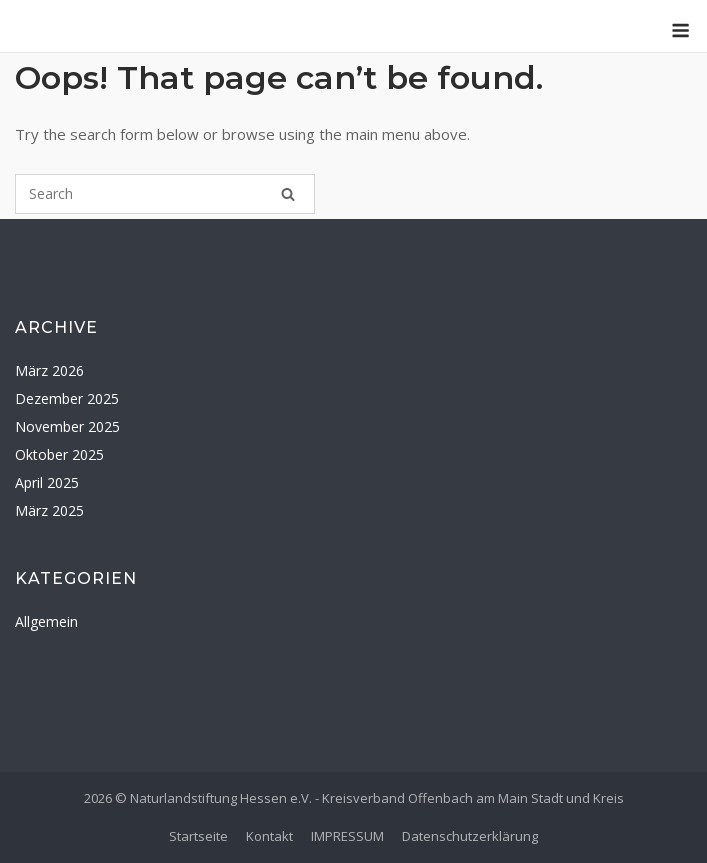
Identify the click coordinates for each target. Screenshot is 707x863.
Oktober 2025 (59, 454)
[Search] (288, 194)
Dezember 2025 (67, 398)
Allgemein (46, 621)
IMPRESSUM (347, 836)
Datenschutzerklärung (470, 836)
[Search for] (165, 194)
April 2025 (47, 482)
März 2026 (49, 370)
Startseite (198, 836)
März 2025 (49, 510)
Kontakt (269, 836)
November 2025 (67, 426)
